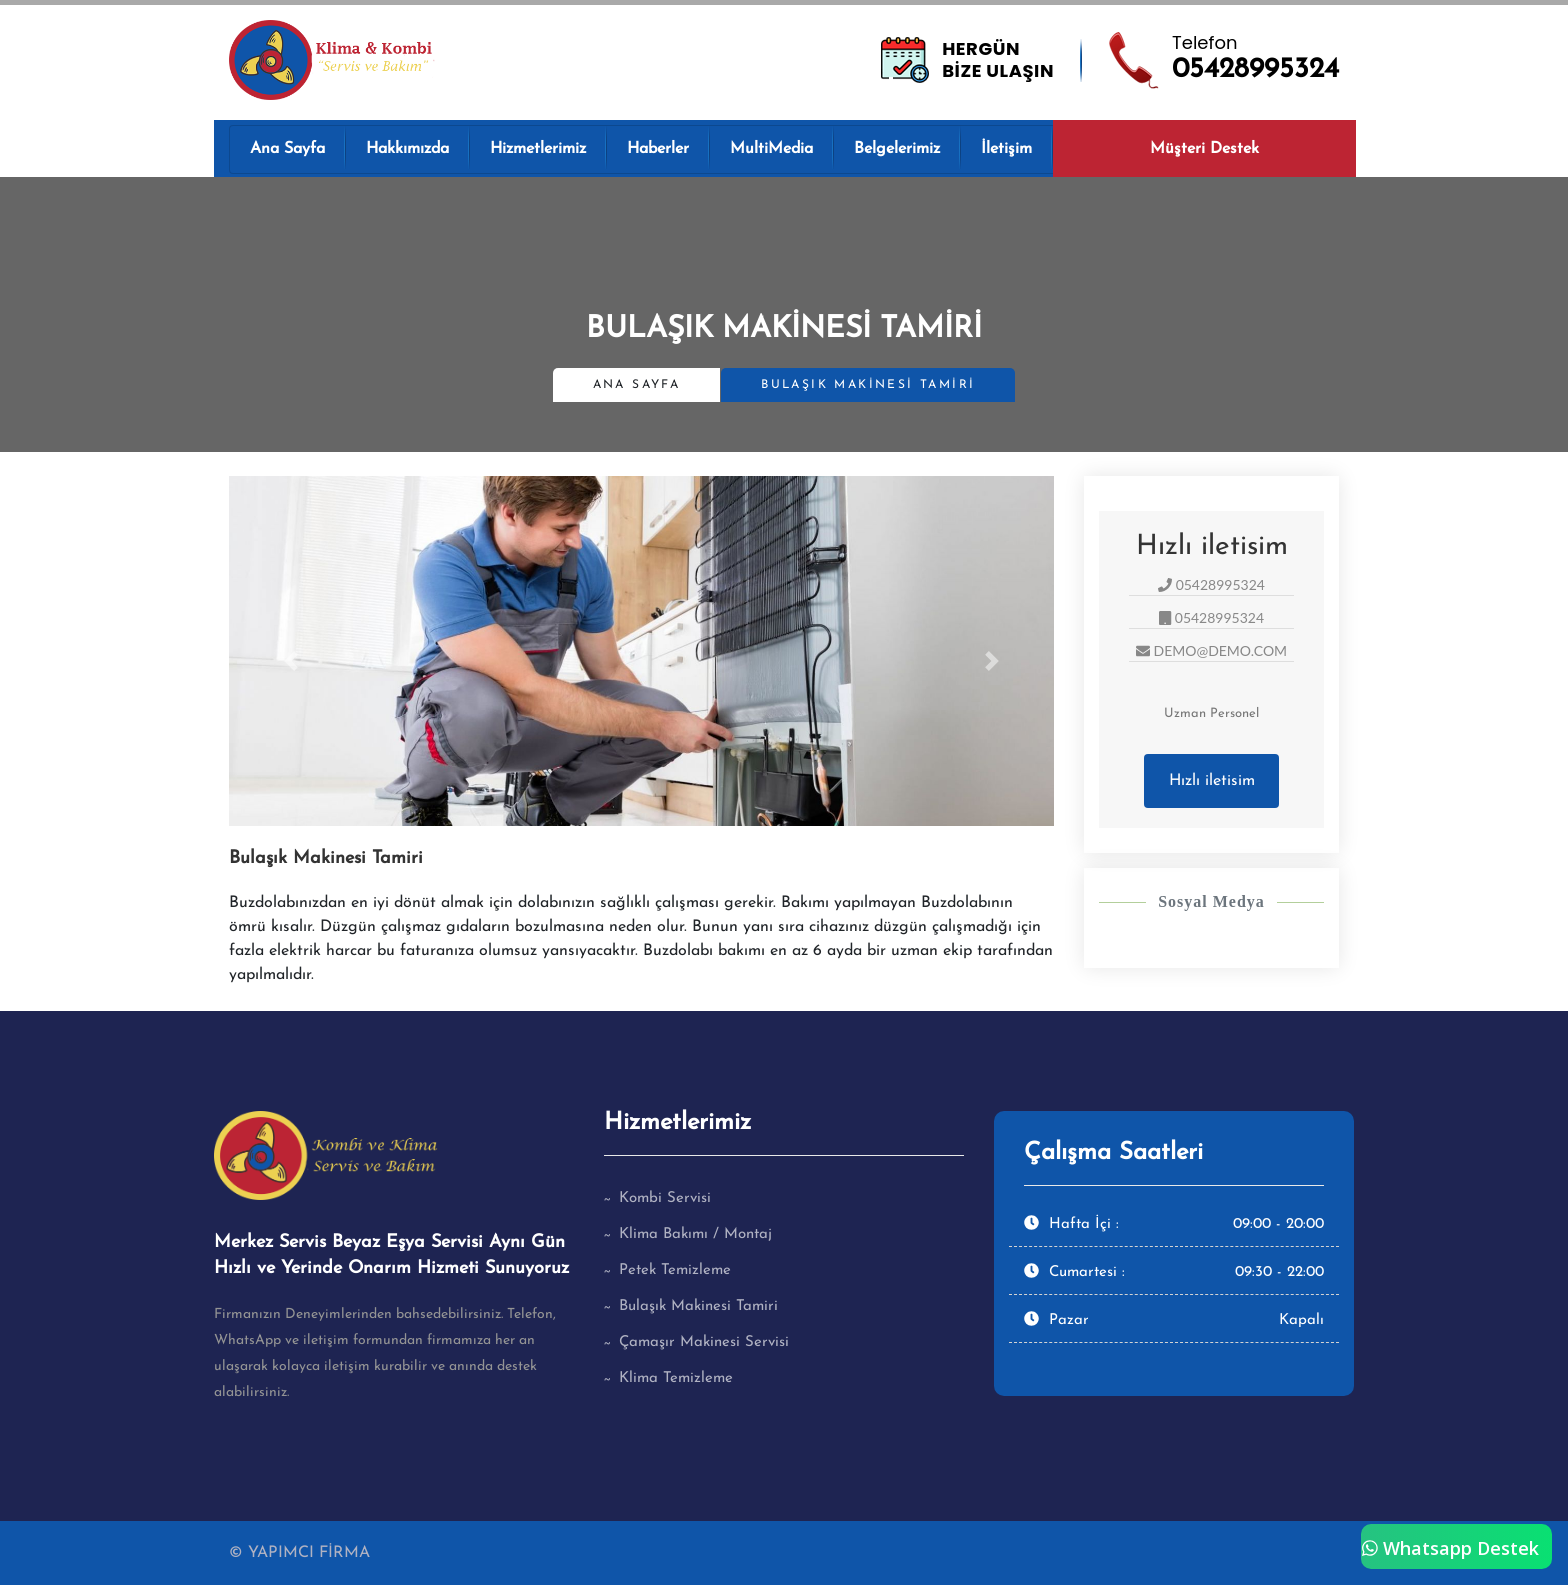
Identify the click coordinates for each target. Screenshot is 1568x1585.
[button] (291, 661)
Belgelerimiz (897, 149)
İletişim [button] (1006, 149)
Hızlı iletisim (1212, 781)
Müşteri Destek (1204, 149)
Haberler (658, 149)
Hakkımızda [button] (407, 149)
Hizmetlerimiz (538, 149)
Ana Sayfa (287, 149)
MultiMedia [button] (771, 149)
